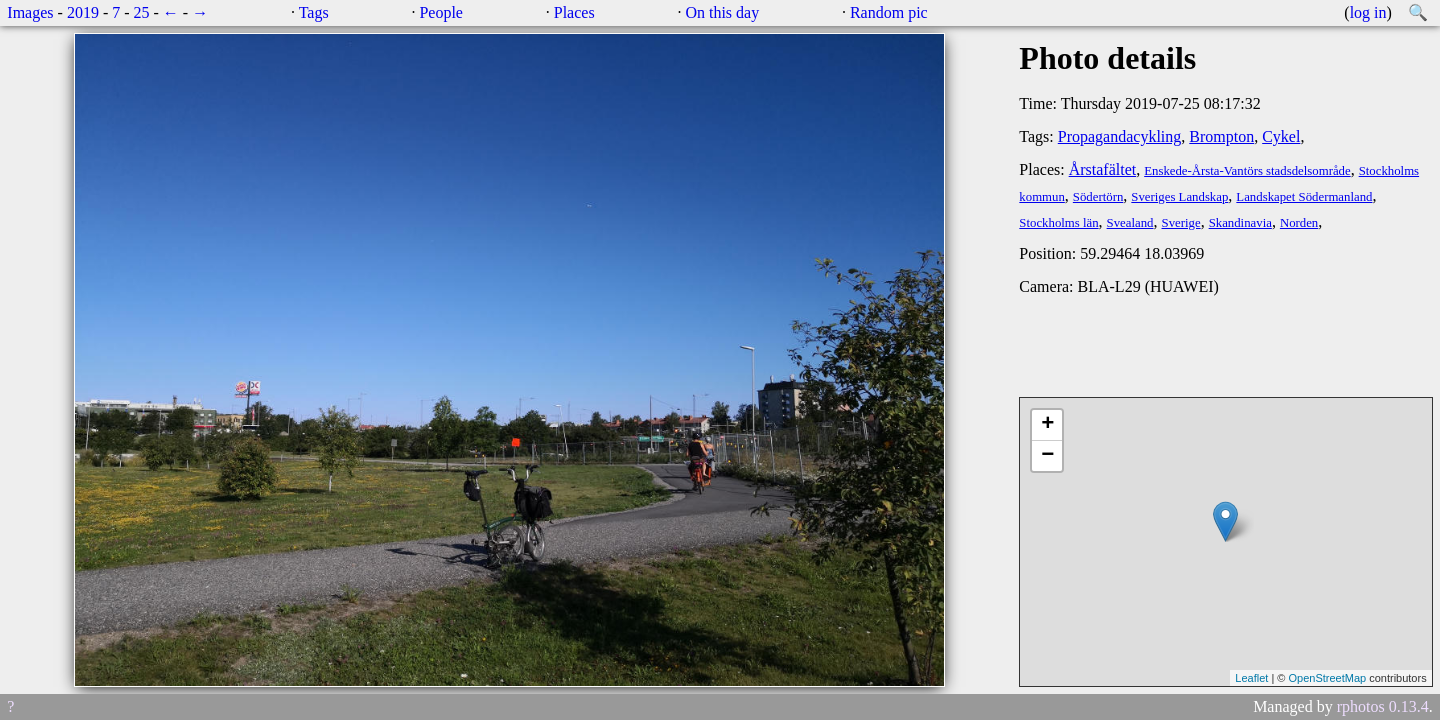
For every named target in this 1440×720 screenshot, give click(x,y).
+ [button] (1047, 425)
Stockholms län (1058, 223)
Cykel (1281, 136)
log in (1368, 12)
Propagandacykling (1120, 136)
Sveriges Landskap (1179, 197)
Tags (314, 12)
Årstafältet (1103, 169)
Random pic (889, 12)
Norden (1299, 223)
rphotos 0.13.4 (1383, 706)
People (441, 12)
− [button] (1047, 456)
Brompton (1221, 136)
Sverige (1181, 223)
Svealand (1130, 223)
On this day (722, 12)
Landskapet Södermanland (1304, 197)
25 (142, 12)
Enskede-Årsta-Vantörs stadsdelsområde (1247, 171)
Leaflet (1251, 678)
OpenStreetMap (1327, 678)
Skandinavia (1240, 223)
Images (30, 12)
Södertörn (1098, 197)
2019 (83, 12)
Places (574, 12)
